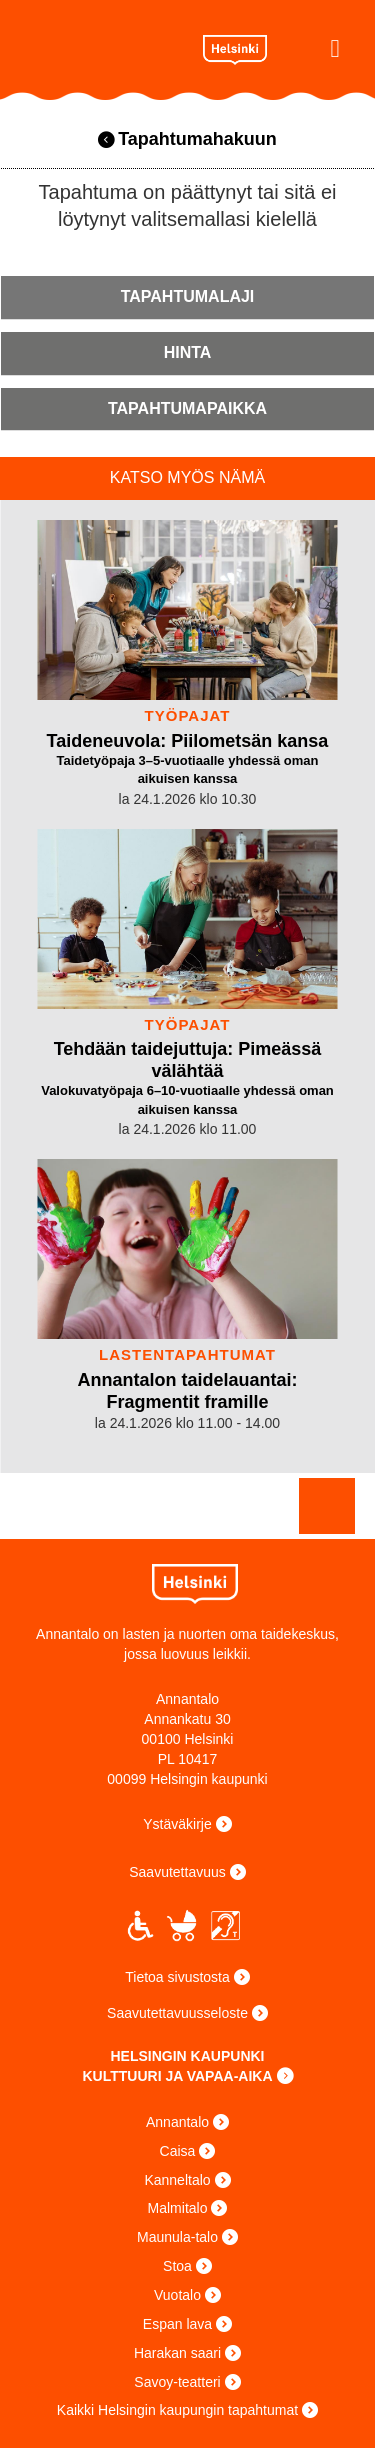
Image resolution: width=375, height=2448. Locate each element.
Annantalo (101, 45)
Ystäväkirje (177, 1824)
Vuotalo (177, 2295)
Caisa (178, 2151)
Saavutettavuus (177, 1872)
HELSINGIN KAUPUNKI (187, 2056)
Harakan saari (177, 2353)
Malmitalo (178, 2208)
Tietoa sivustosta (177, 1977)
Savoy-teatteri (177, 2382)
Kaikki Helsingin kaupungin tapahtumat (177, 2410)
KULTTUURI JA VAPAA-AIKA (177, 2076)
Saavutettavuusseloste (177, 2013)
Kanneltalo (177, 2180)
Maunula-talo (177, 2237)
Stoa (177, 2266)
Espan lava (177, 2324)
